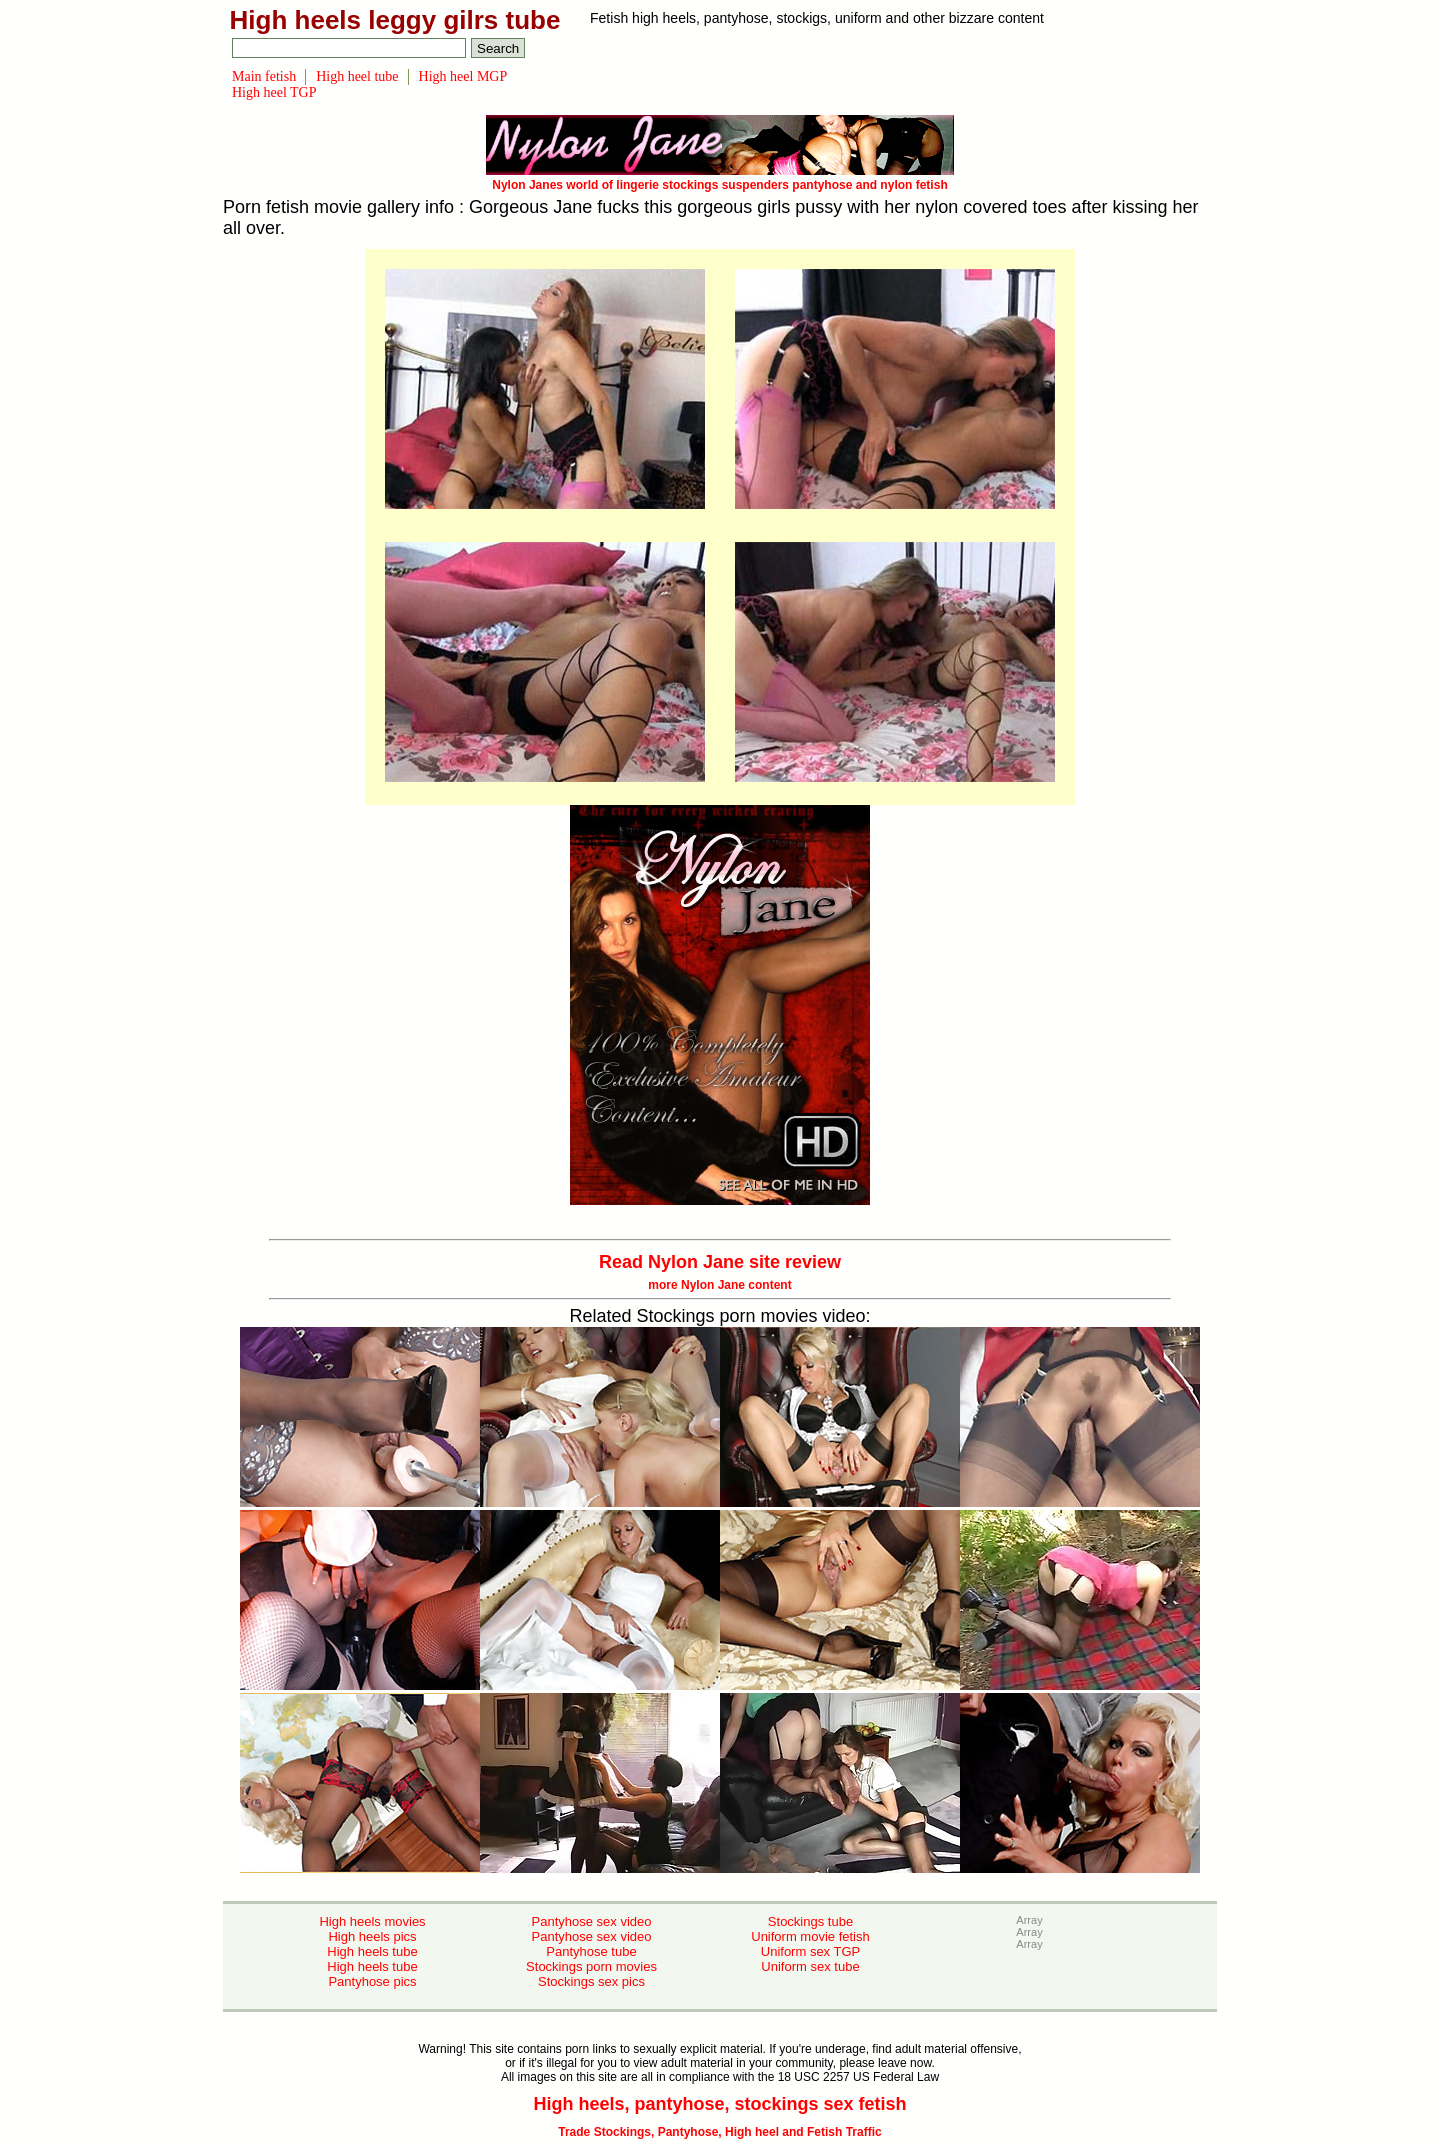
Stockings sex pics (591, 1981)
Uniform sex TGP (810, 1951)
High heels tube (372, 1951)
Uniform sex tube (810, 1966)
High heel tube (357, 76)
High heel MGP (463, 76)
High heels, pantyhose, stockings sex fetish (719, 2104)
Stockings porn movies (591, 1966)
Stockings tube (810, 1921)
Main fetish (264, 76)
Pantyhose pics (372, 1981)
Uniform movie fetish (810, 1936)
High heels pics (372, 1936)
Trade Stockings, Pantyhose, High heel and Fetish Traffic (719, 2132)
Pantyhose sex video (592, 1921)
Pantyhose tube (591, 1951)
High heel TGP (274, 92)
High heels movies (372, 1921)
